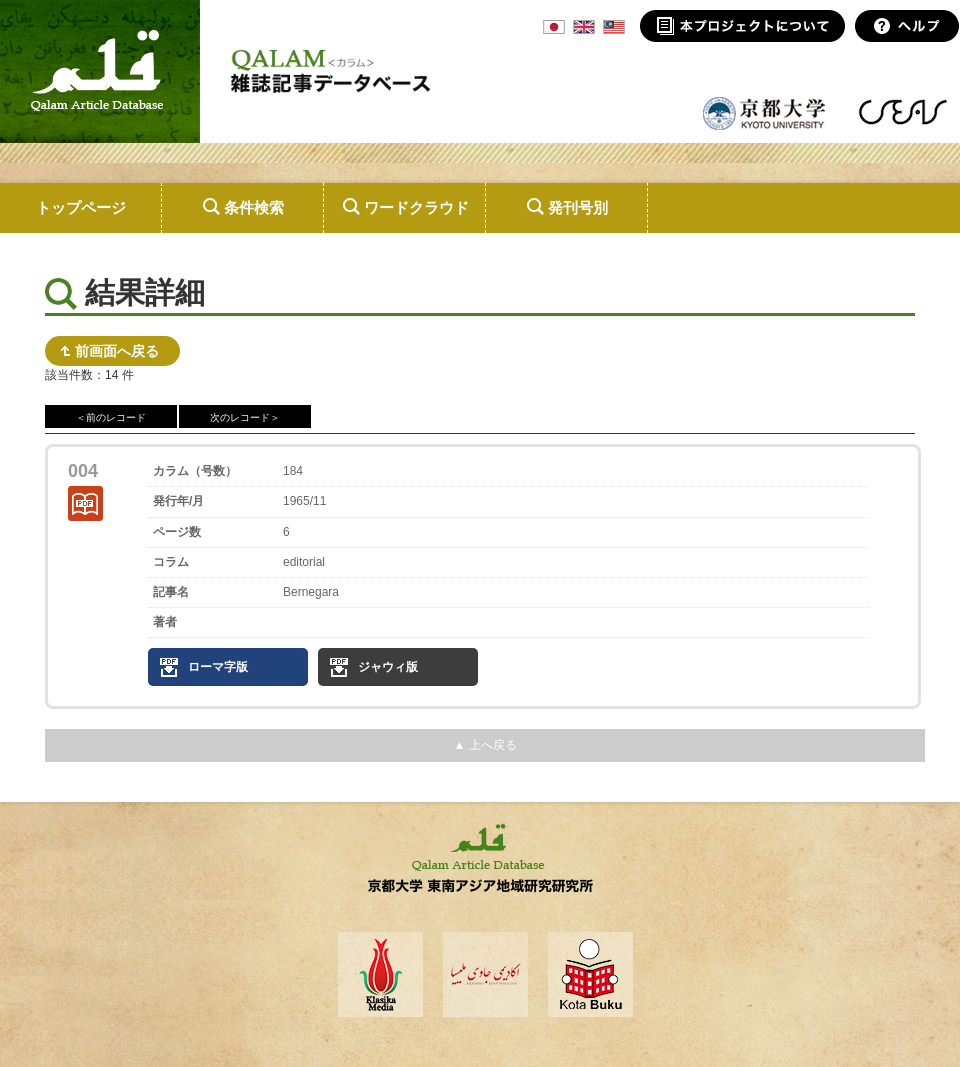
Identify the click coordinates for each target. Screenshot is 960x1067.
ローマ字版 (218, 667)
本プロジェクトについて (742, 26)
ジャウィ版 (388, 667)
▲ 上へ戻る (484, 745)
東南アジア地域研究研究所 (902, 112)
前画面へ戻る (117, 351)
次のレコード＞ (245, 417)
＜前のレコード (111, 417)
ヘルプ (907, 26)
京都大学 (765, 112)
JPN (554, 27)
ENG (584, 27)
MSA (614, 27)
